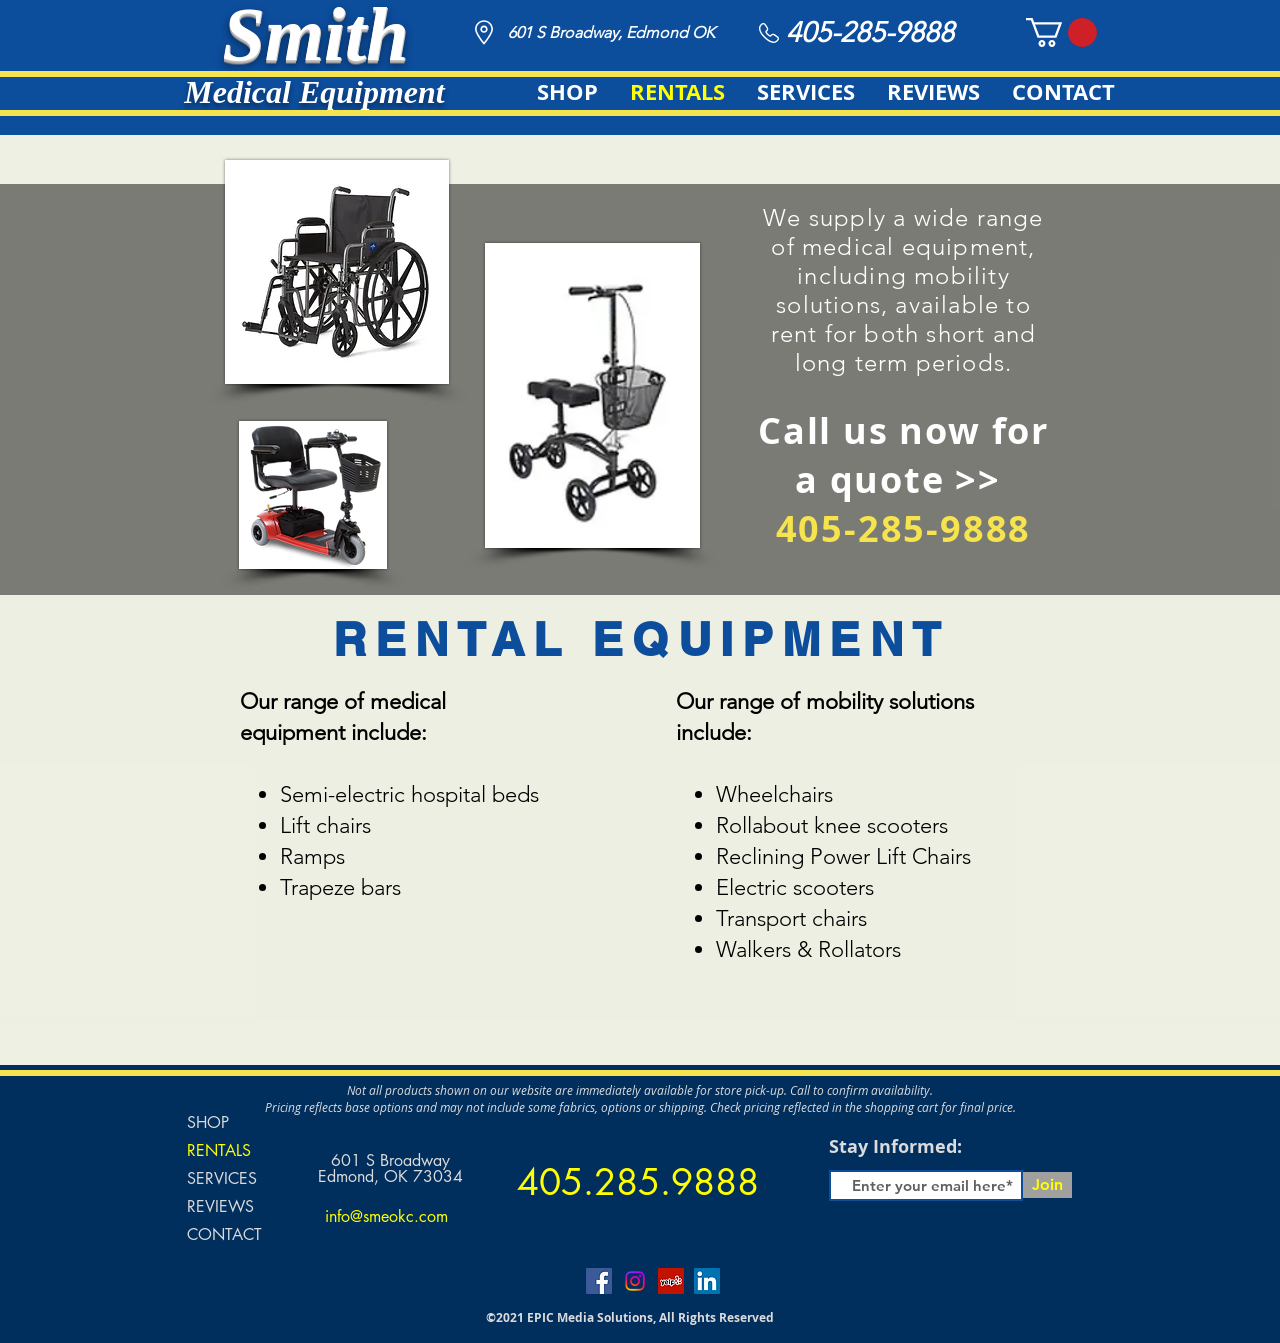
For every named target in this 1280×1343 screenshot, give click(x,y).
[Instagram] (635, 1281)
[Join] (1047, 1185)
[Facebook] (599, 1281)
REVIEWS (220, 1206)
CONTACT (224, 1234)
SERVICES (222, 1178)
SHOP (208, 1122)
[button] (1061, 32)
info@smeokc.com (386, 1216)
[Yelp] (671, 1281)
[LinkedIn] (707, 1281)
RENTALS (219, 1150)
